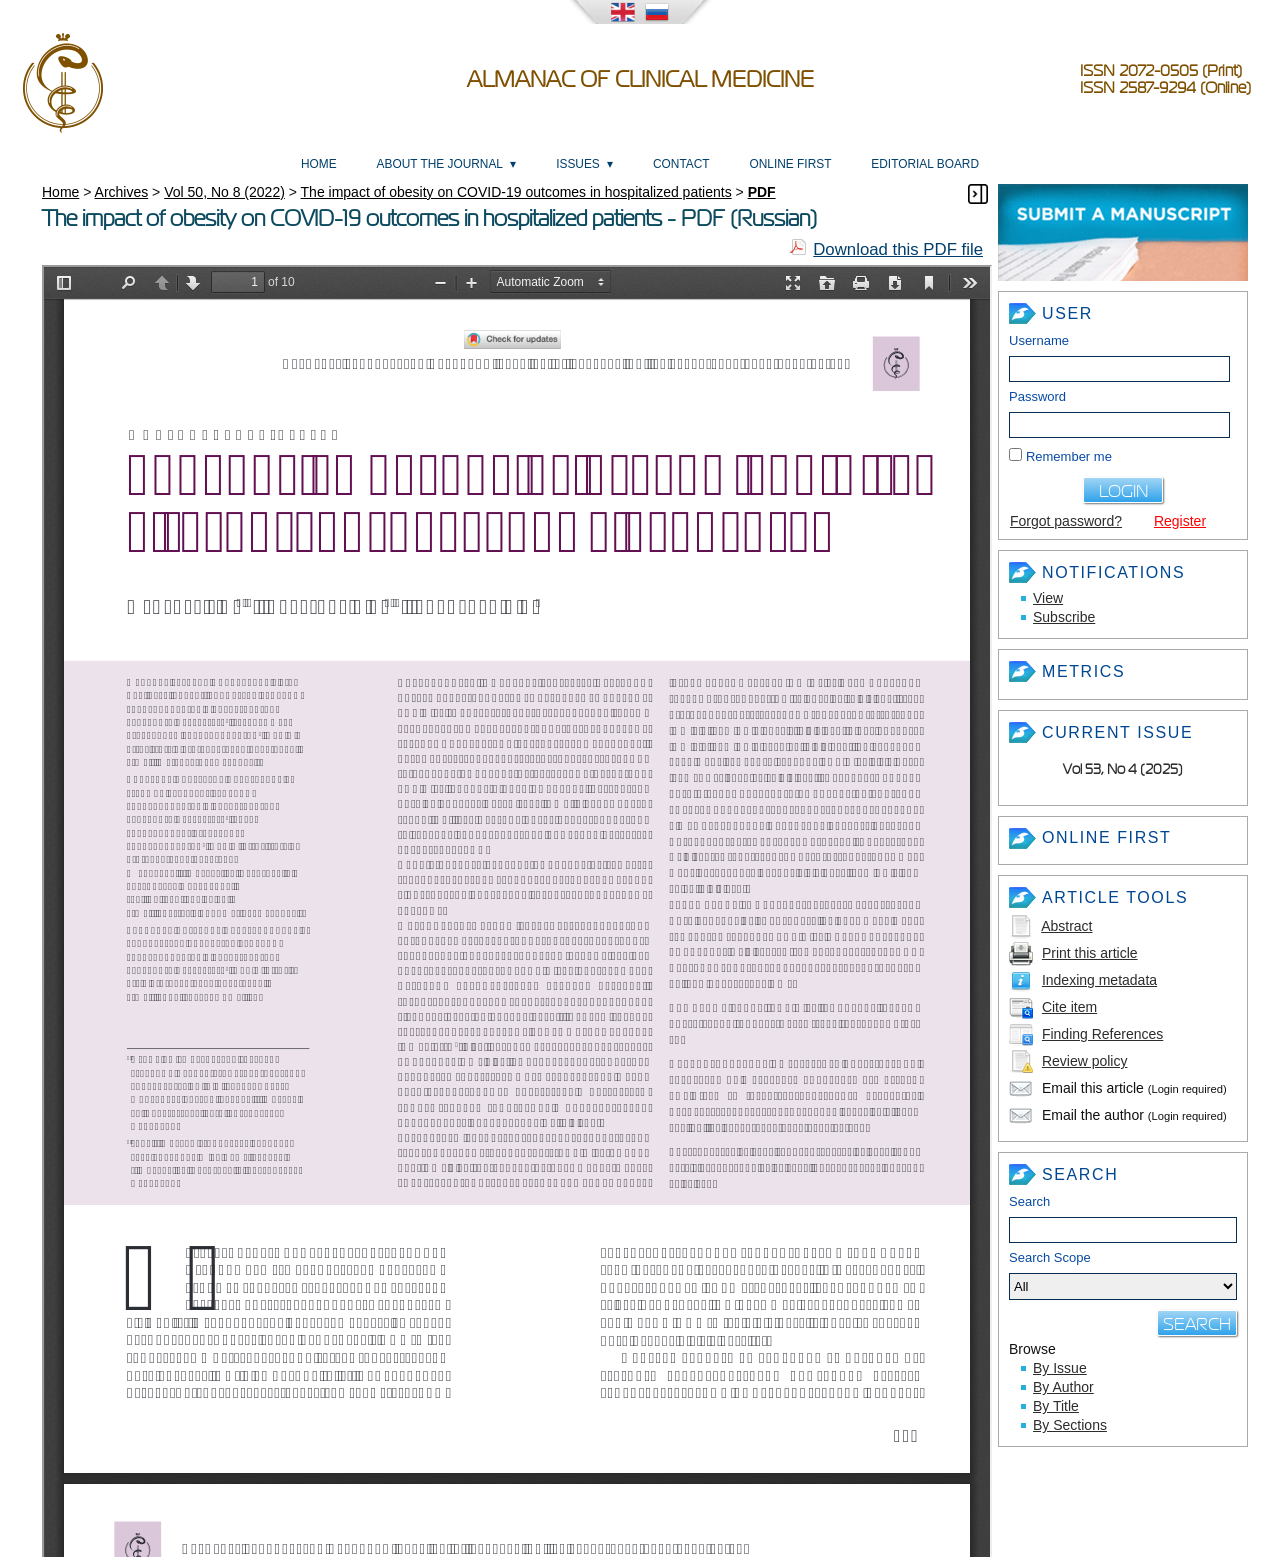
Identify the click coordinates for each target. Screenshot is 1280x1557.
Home (319, 164)
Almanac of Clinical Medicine (640, 79)
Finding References (1102, 1034)
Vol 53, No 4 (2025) (1123, 769)
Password (1037, 396)
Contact (681, 164)
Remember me (1069, 456)
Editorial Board (925, 164)
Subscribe (1064, 617)
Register (1180, 521)
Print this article (1090, 953)
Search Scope (1123, 1275)
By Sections (1070, 1425)
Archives (122, 192)
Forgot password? (1066, 521)
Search (1029, 1201)
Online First (790, 164)
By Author (1063, 1387)
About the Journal (440, 164)
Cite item (1069, 1007)
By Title (1056, 1406)
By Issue (1060, 1368)
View (1048, 598)
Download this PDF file (898, 249)
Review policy (1085, 1061)
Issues (578, 164)
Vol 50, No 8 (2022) (224, 192)
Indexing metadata (1099, 980)
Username (1039, 340)
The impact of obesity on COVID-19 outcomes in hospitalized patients (516, 192)
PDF (762, 192)
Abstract (1066, 926)
